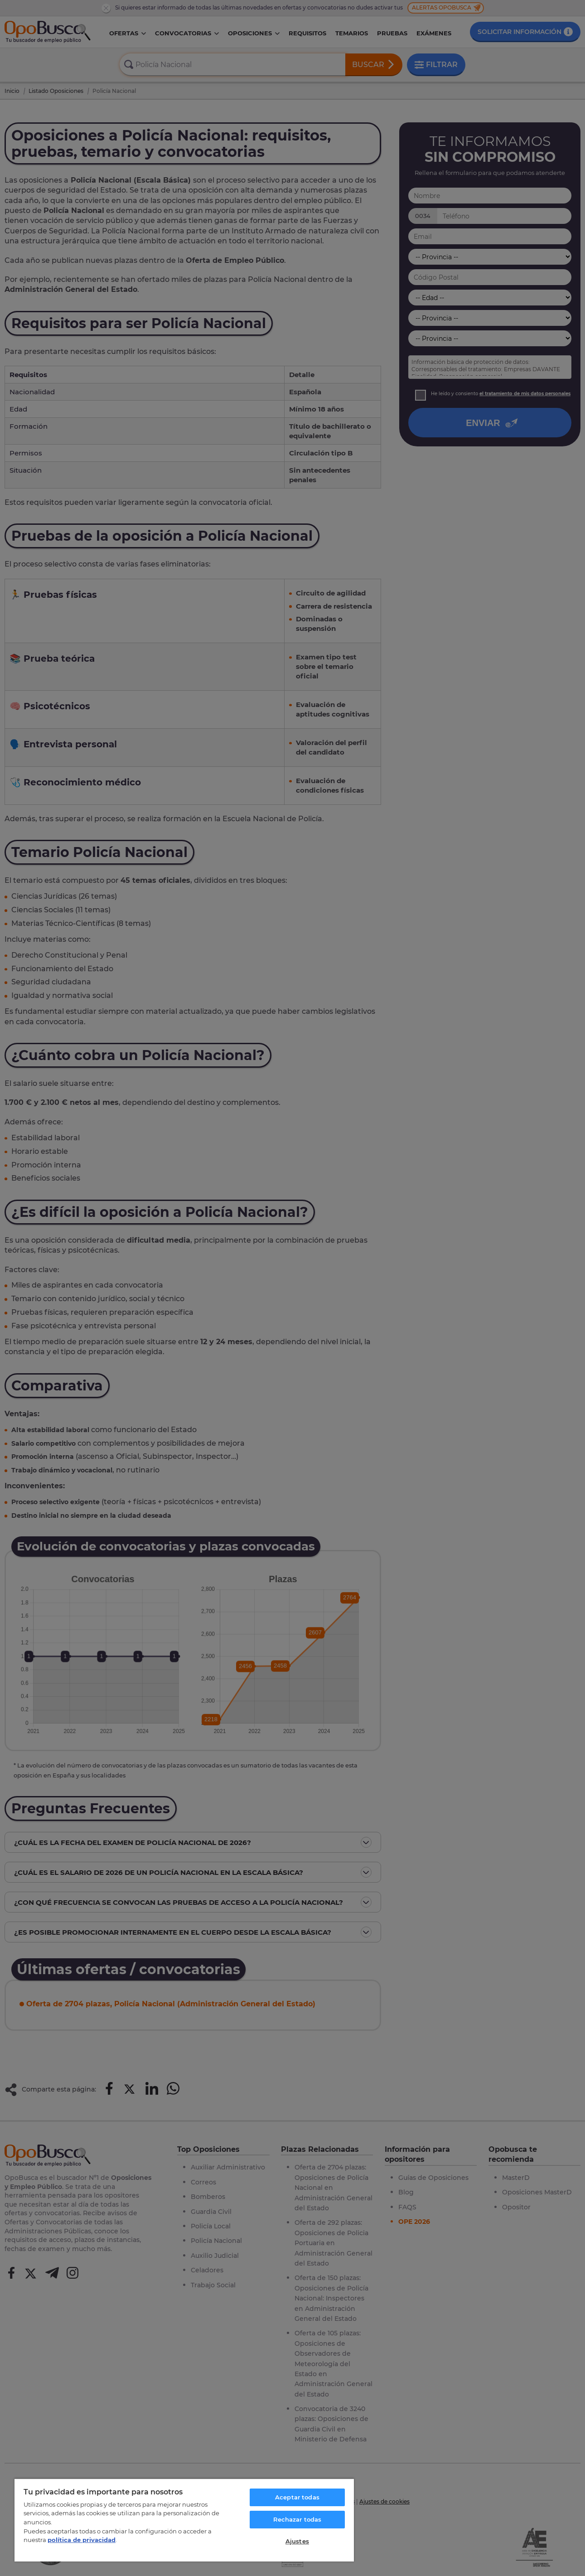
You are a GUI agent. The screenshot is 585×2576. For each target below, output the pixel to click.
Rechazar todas (297, 2519)
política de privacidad (82, 2539)
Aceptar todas (297, 2497)
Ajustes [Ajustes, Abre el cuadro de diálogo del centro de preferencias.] (297, 2541)
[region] (184, 2519)
